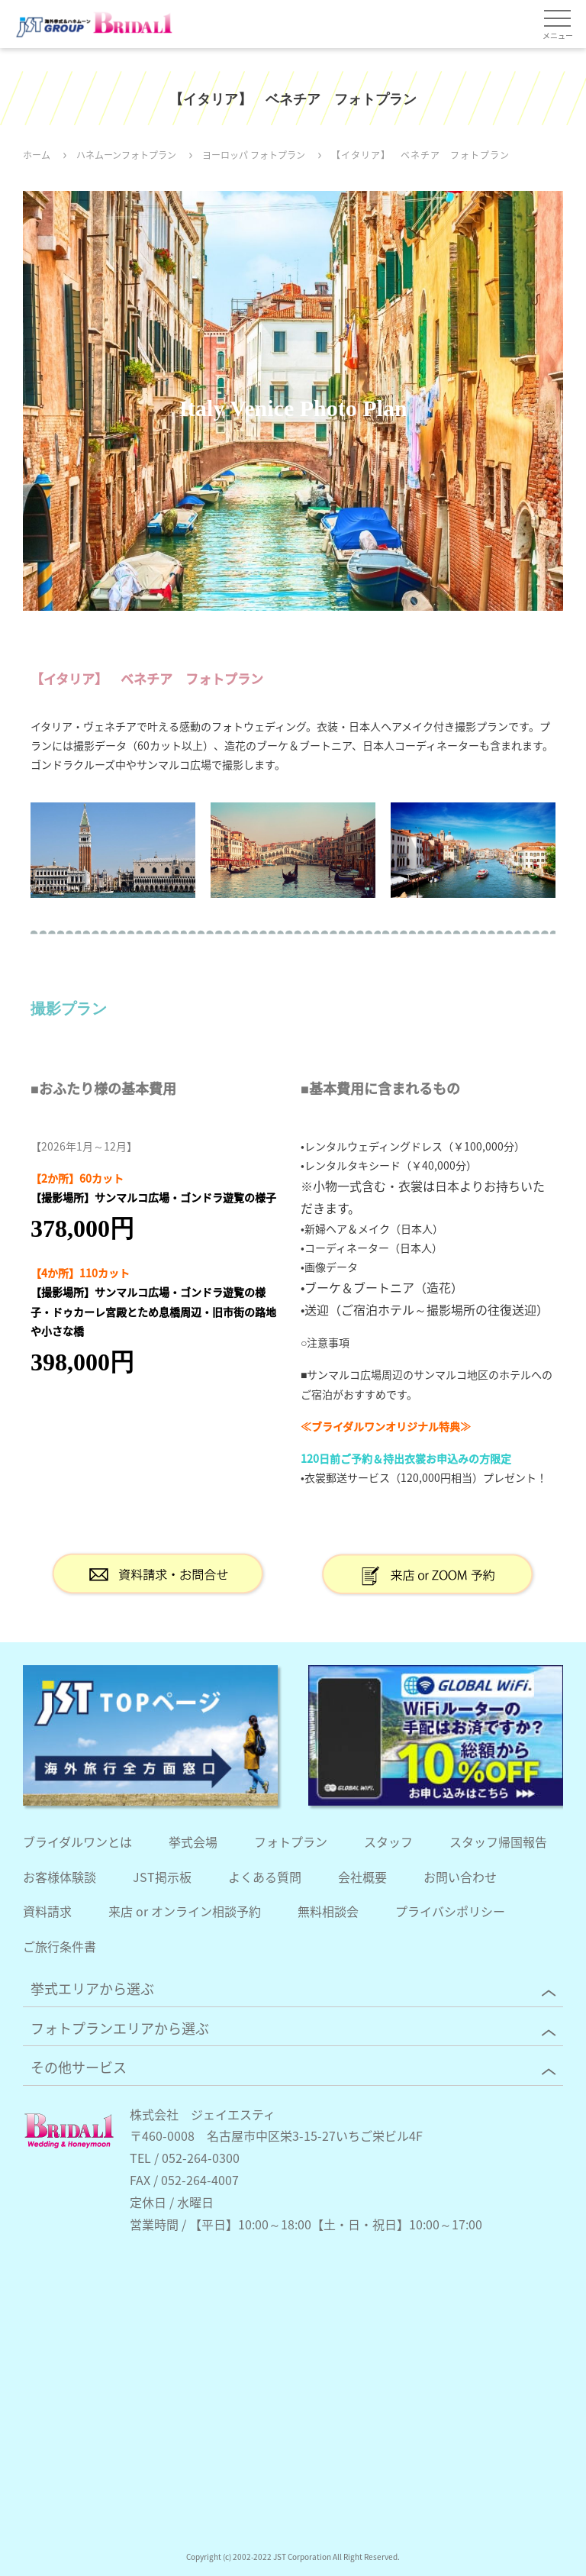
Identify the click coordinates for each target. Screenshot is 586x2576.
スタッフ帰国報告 (498, 1841)
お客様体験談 (59, 1876)
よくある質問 (264, 1876)
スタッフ (388, 1841)
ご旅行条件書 (59, 1946)
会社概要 (362, 1876)
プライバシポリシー (450, 1911)
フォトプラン (290, 1841)
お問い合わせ (460, 1876)
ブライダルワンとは (77, 1841)
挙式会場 (193, 1841)
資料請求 (47, 1911)
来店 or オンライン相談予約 (184, 1911)
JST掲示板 (162, 1876)
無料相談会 (328, 1911)
